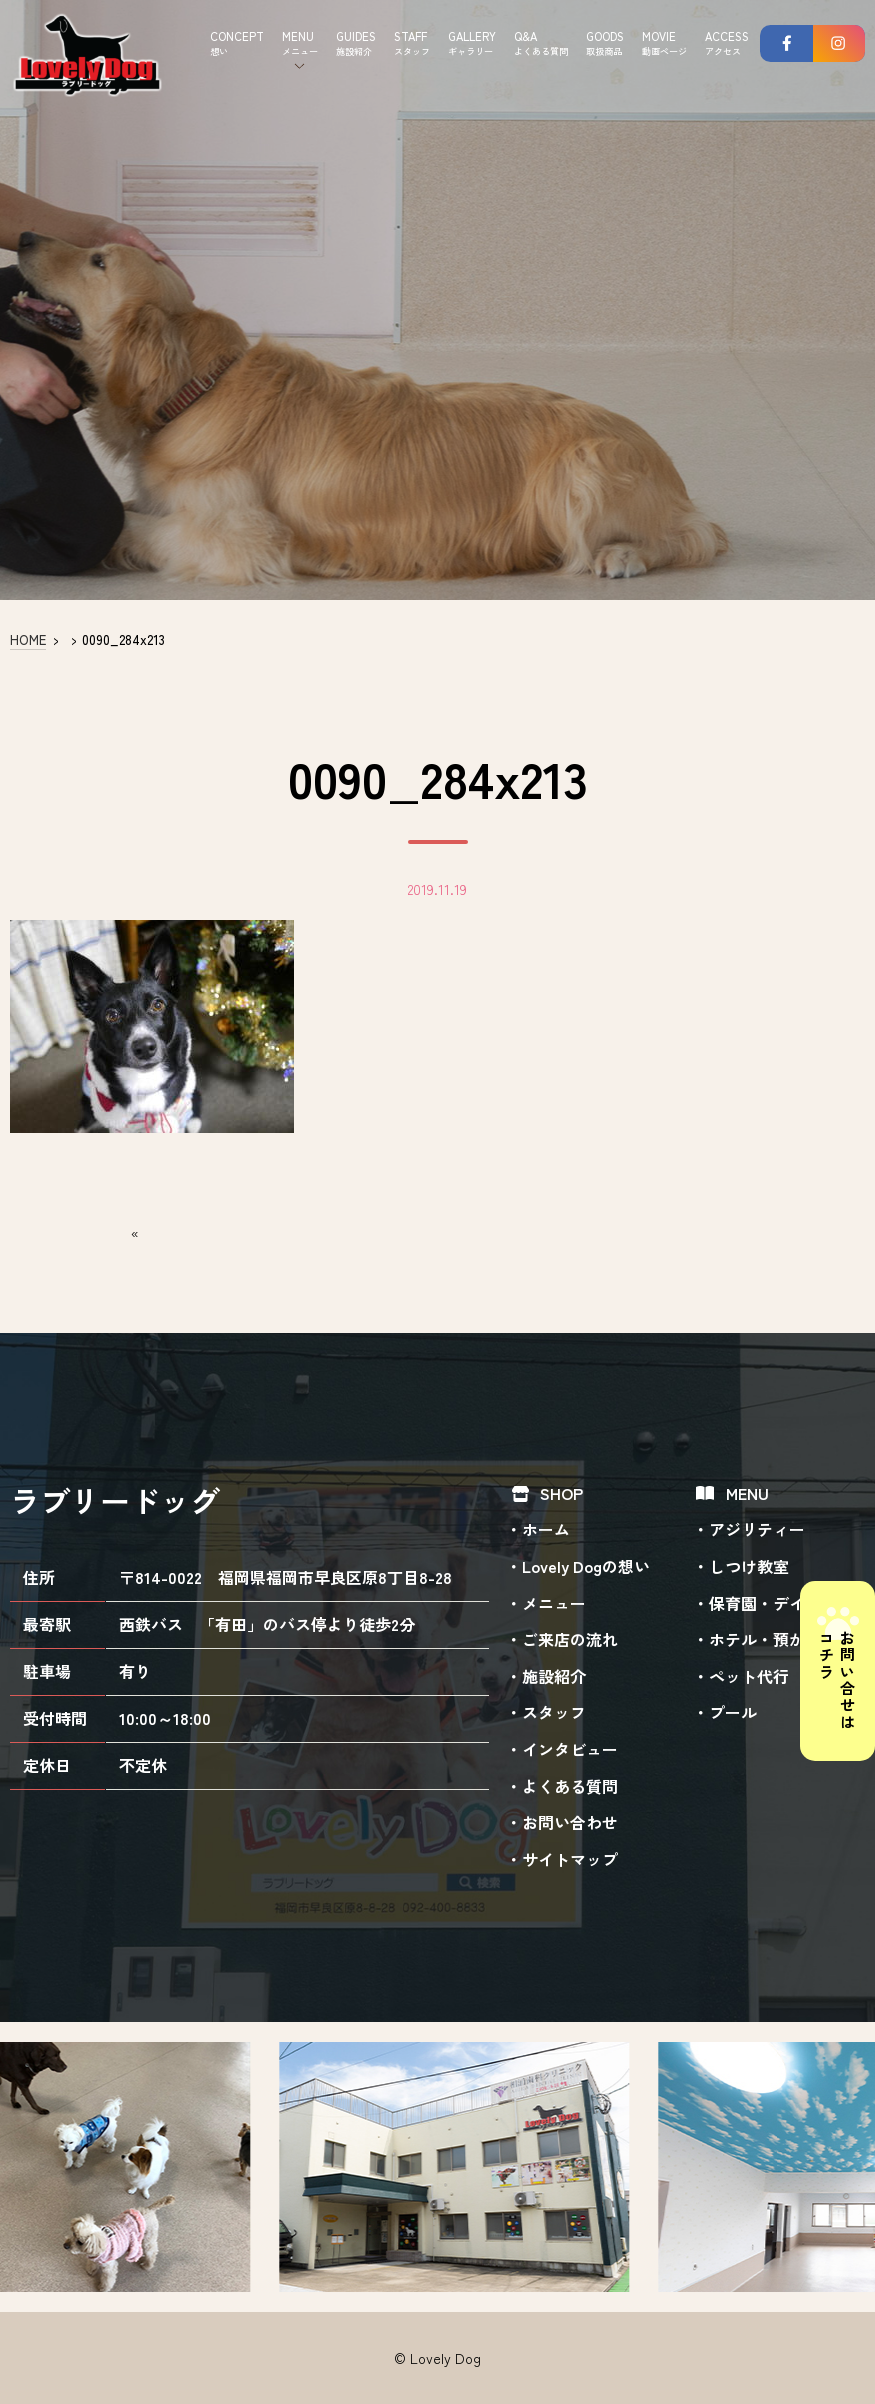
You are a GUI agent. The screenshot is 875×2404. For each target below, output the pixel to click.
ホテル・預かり (765, 1639)
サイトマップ (570, 1859)
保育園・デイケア (773, 1603)
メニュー (554, 1603)
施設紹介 (554, 1676)
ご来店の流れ (570, 1639)
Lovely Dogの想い (586, 1566)
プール (733, 1712)
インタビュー (570, 1749)
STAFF (412, 43)
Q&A (541, 43)
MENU (300, 43)
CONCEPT (237, 43)
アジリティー (757, 1529)
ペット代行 (749, 1676)
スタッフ (554, 1712)
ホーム (546, 1529)
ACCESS (727, 43)
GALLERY (472, 43)
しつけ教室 (749, 1566)
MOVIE (664, 43)
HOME (28, 639)
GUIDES (356, 43)
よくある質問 (570, 1786)
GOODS (605, 43)
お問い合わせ (570, 1822)
